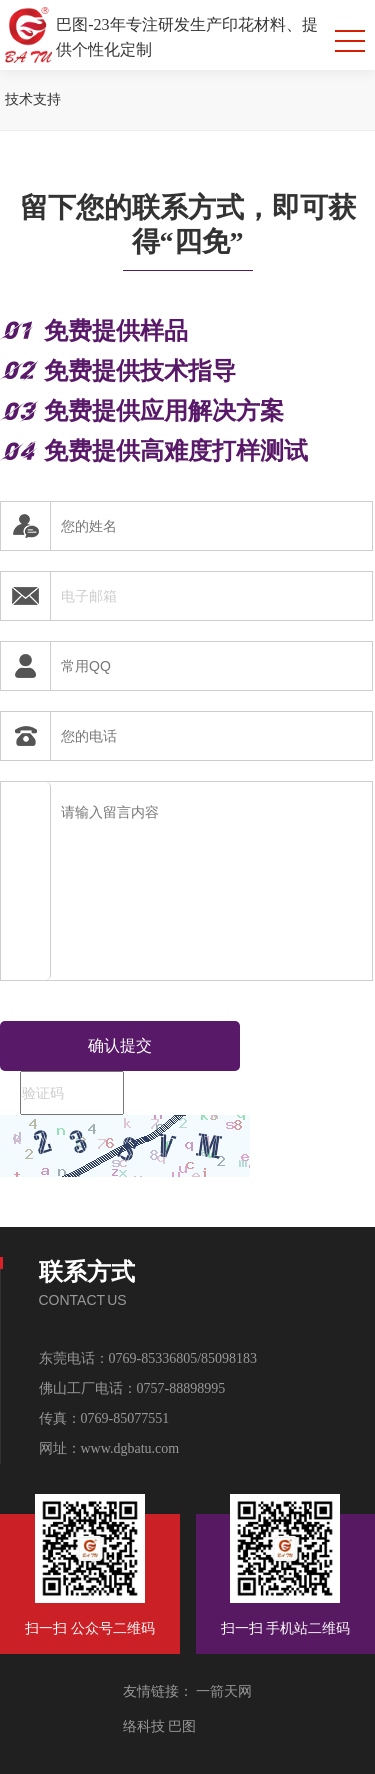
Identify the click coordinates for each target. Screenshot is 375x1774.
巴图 (181, 1726)
